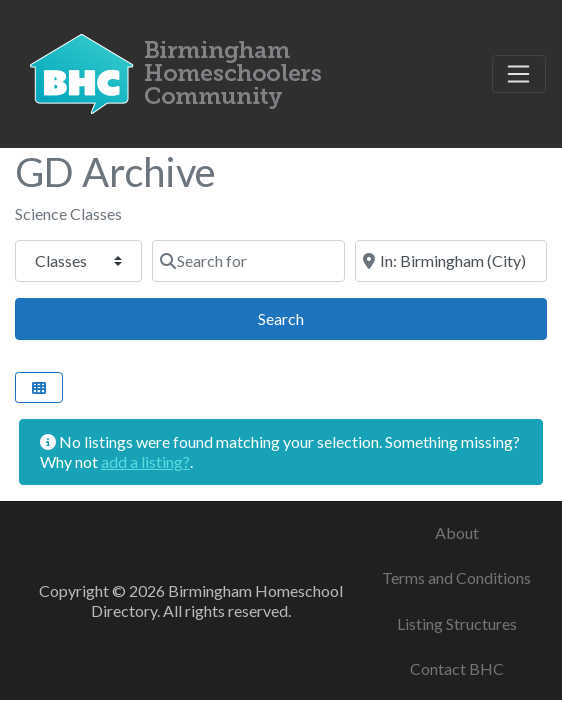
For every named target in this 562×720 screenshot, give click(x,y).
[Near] (451, 261)
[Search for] (248, 261)
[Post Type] (78, 261)
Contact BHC (457, 668)
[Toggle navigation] (519, 74)
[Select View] (39, 387)
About (457, 532)
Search (303, 316)
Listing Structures (457, 623)
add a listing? (145, 461)
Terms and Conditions (456, 577)
